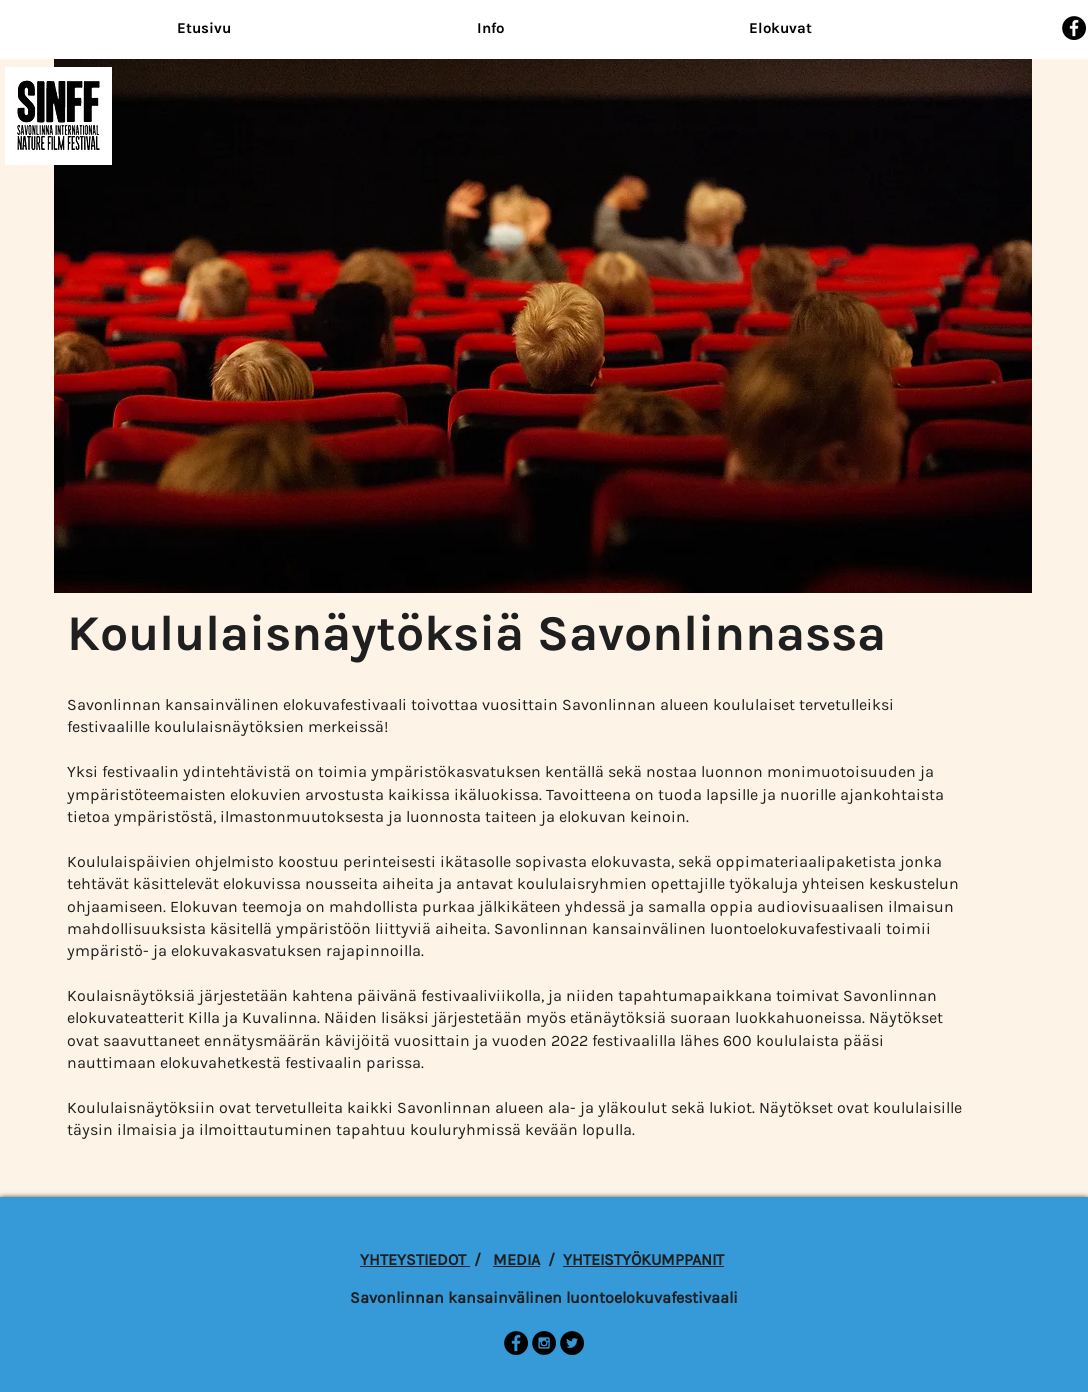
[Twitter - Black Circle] (572, 1343)
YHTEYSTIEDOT (415, 1259)
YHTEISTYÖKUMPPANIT (643, 1259)
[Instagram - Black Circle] (544, 1343)
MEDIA (516, 1259)
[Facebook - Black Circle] (1074, 28)
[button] (490, 28)
